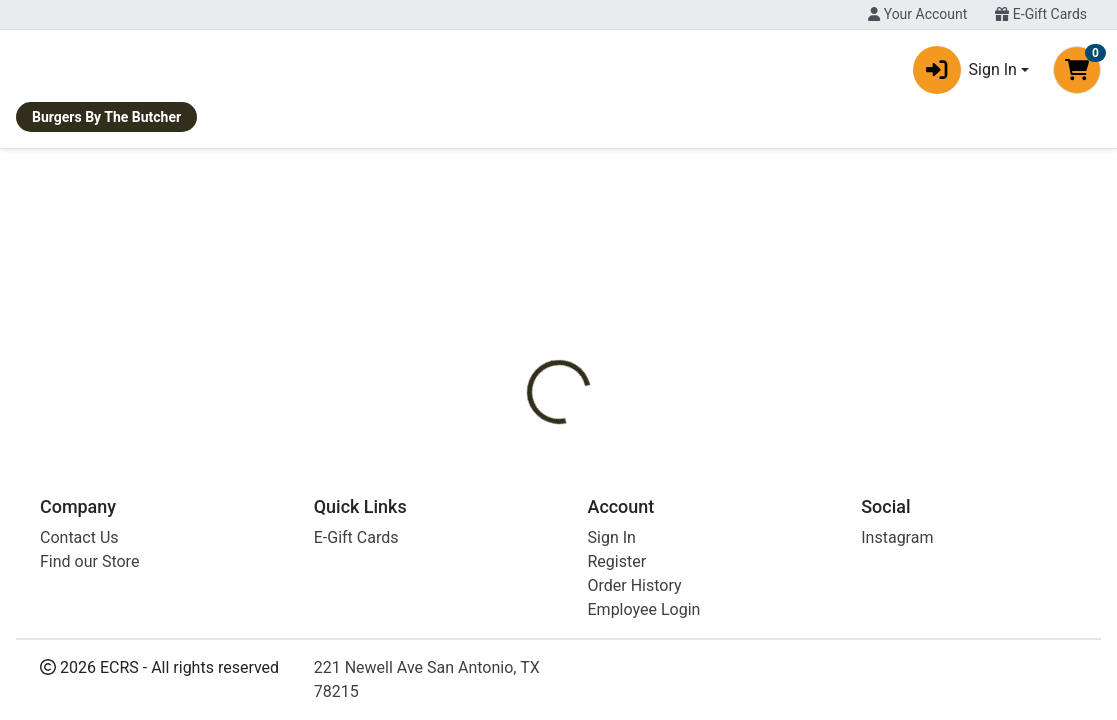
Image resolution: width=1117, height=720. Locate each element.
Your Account (917, 14)
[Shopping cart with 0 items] (1077, 74)
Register (617, 702)
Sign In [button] (965, 74)
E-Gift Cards (1041, 14)
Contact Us (79, 678)
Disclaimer (697, 376)
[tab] (519, 376)
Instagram (897, 678)
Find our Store (89, 702)
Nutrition (602, 376)
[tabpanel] (791, 459)
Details (519, 376)
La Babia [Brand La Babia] (695, 451)
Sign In (612, 678)
